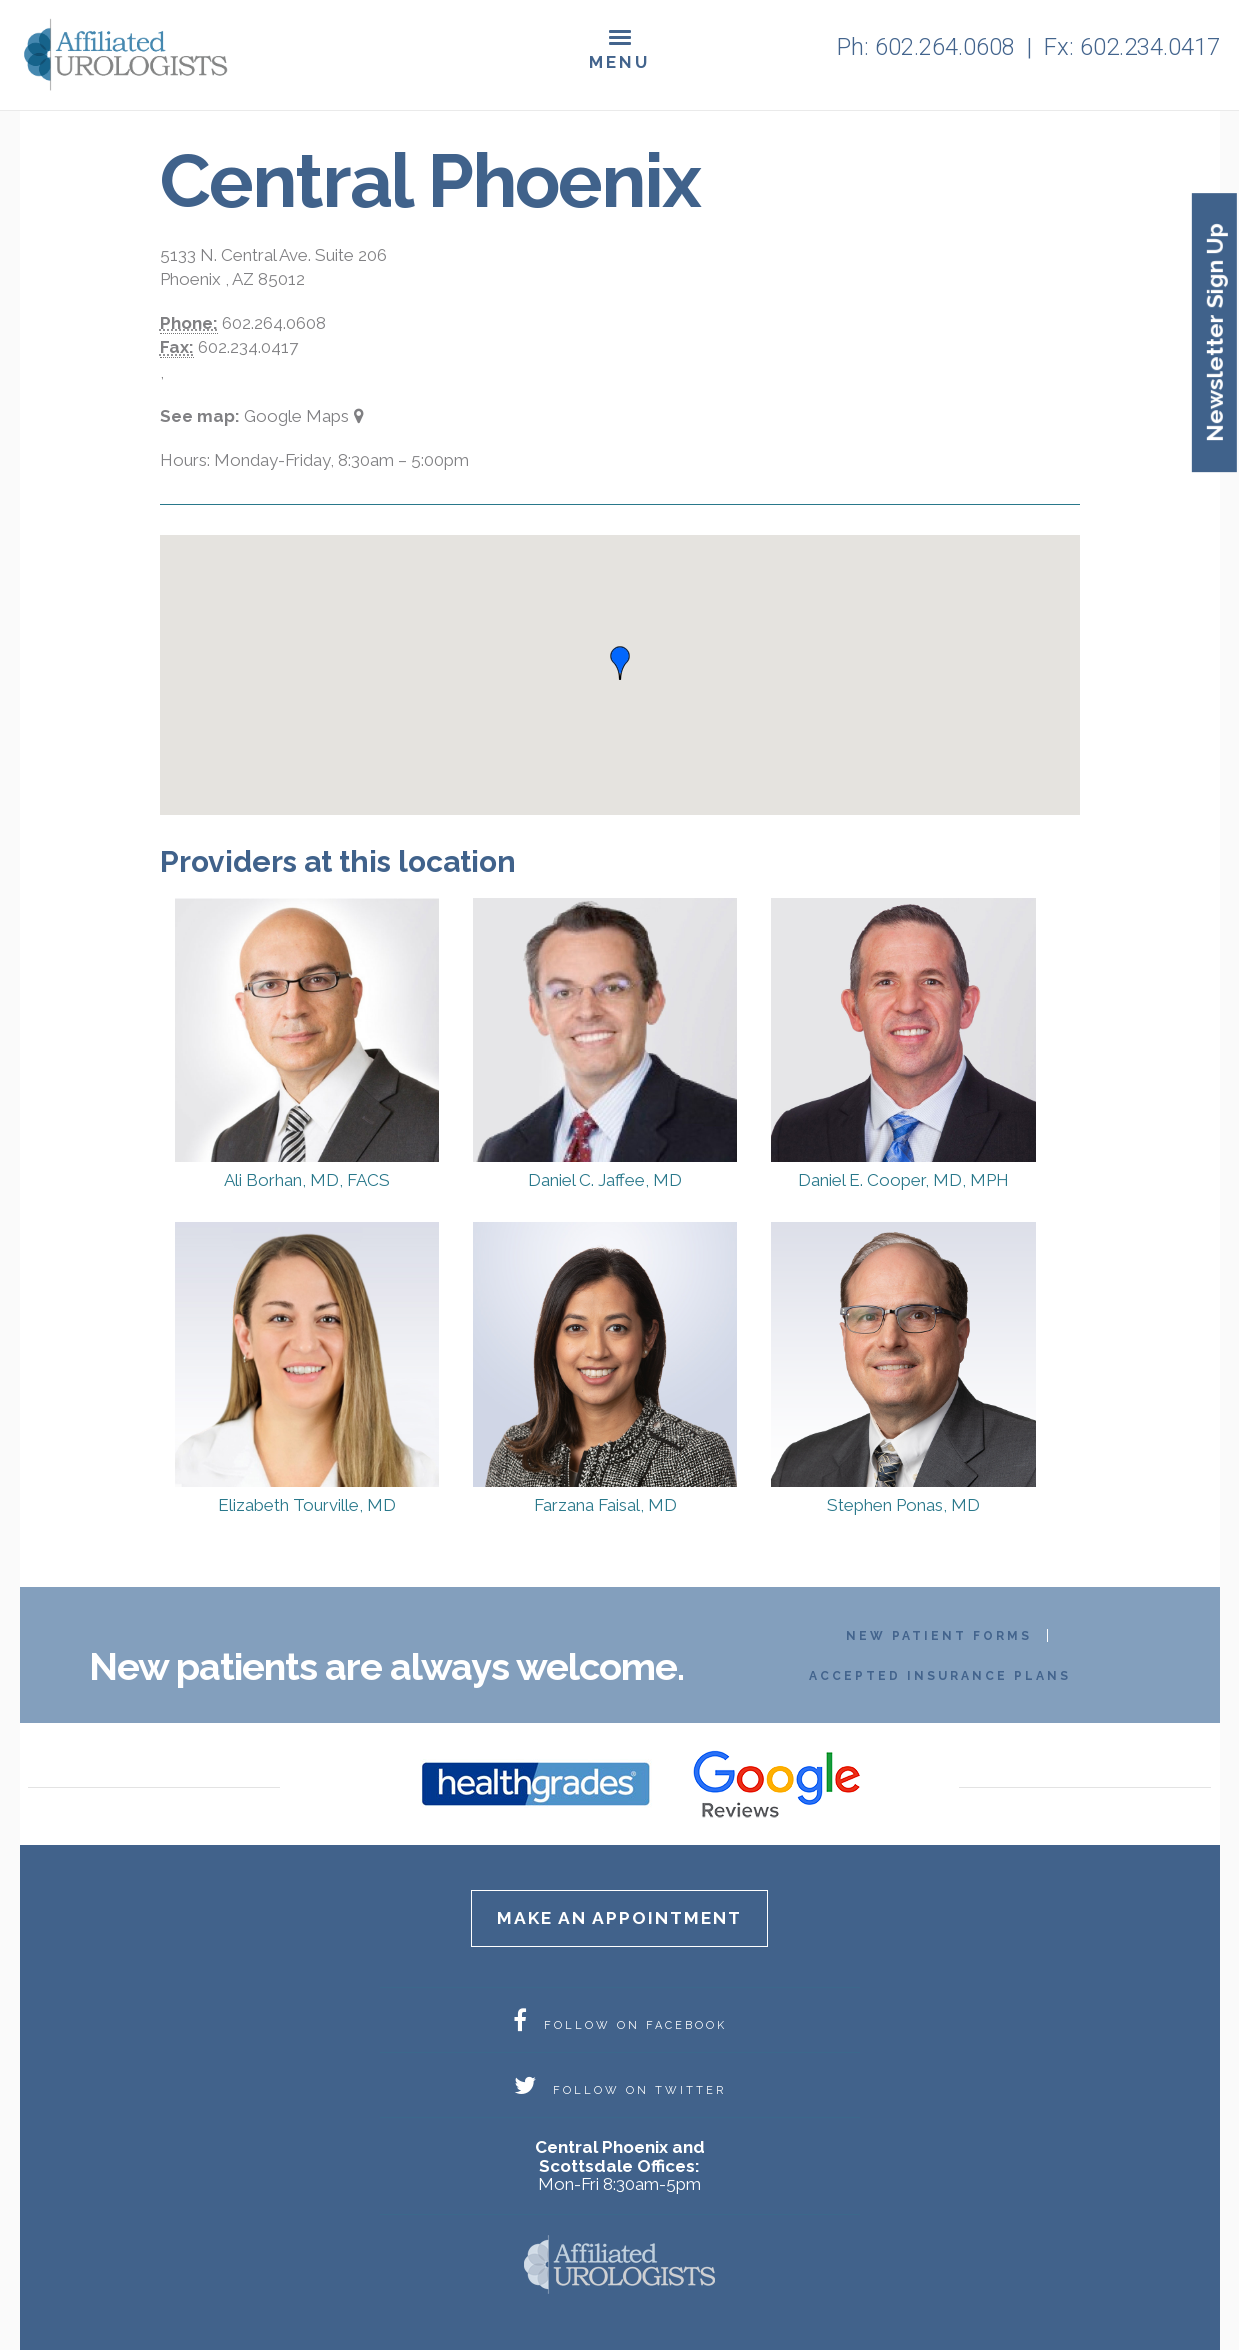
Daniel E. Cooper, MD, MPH (903, 1180)
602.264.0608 (945, 47)
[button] (620, 663)
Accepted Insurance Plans (940, 1676)
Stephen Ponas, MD (903, 1505)
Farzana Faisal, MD (605, 1505)
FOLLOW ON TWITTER (620, 2090)
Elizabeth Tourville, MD (307, 1505)
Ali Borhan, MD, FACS (307, 1180)
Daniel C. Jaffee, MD (605, 1180)
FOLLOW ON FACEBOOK (620, 2025)
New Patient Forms (939, 1636)
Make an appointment (619, 1918)
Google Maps (296, 416)
